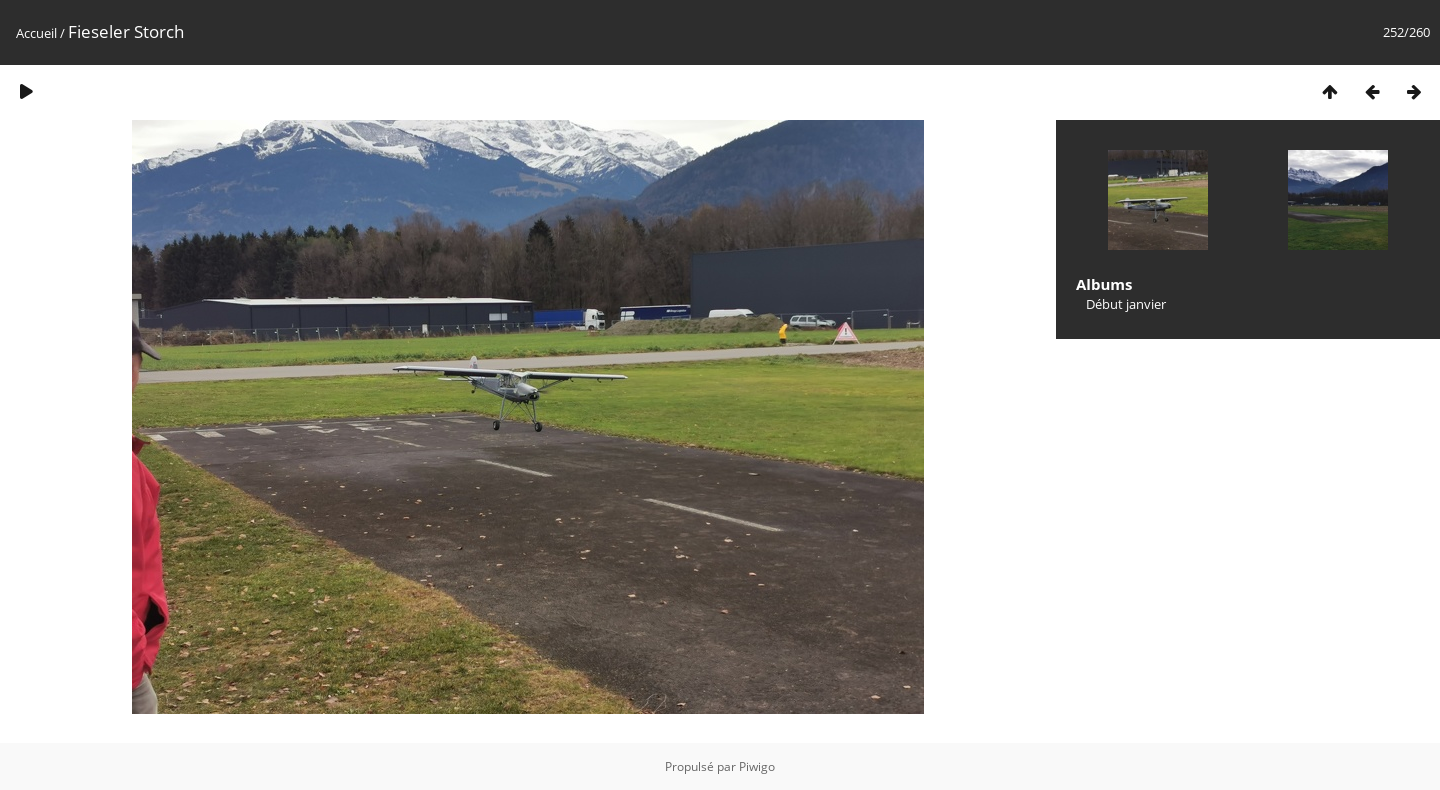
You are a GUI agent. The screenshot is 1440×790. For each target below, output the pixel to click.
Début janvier (1126, 304)
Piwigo (757, 766)
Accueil (36, 33)
